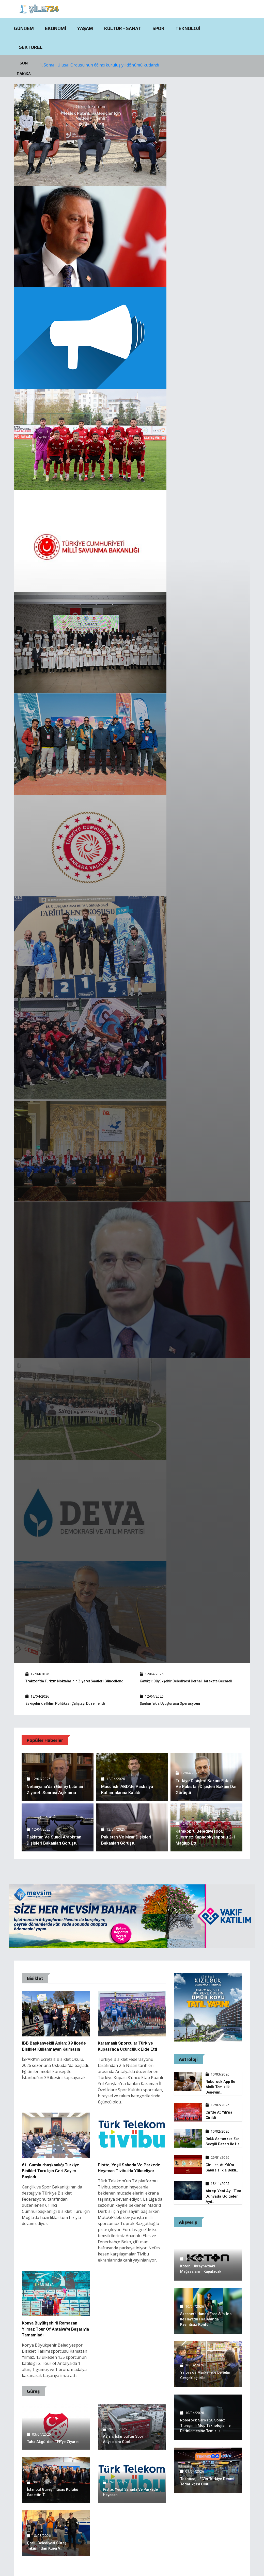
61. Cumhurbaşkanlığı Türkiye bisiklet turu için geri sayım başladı (51, 2171)
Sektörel (30, 47)
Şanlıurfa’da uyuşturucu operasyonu (170, 1703)
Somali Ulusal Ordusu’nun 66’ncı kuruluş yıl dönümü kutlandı (101, 65)
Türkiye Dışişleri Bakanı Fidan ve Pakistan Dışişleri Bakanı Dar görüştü (206, 1786)
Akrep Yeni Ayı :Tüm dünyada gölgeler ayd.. (223, 2201)
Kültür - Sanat (122, 28)
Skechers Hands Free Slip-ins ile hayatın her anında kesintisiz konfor (207, 2323)
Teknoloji (188, 28)
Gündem (24, 28)
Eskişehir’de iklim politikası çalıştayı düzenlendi (65, 1703)
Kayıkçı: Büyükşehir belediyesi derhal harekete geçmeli (186, 1681)
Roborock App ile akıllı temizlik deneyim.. (221, 2087)
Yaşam (85, 28)
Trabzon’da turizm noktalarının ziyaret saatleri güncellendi (75, 1681)
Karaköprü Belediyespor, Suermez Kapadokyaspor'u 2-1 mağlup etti (206, 1837)
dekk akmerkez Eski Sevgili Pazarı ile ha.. (224, 2144)
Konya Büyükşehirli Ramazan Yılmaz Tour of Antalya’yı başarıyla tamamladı (55, 2329)
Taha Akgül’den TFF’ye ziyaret (53, 2441)
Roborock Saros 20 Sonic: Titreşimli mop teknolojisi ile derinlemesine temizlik (205, 2430)
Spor (158, 28)
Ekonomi (55, 28)
